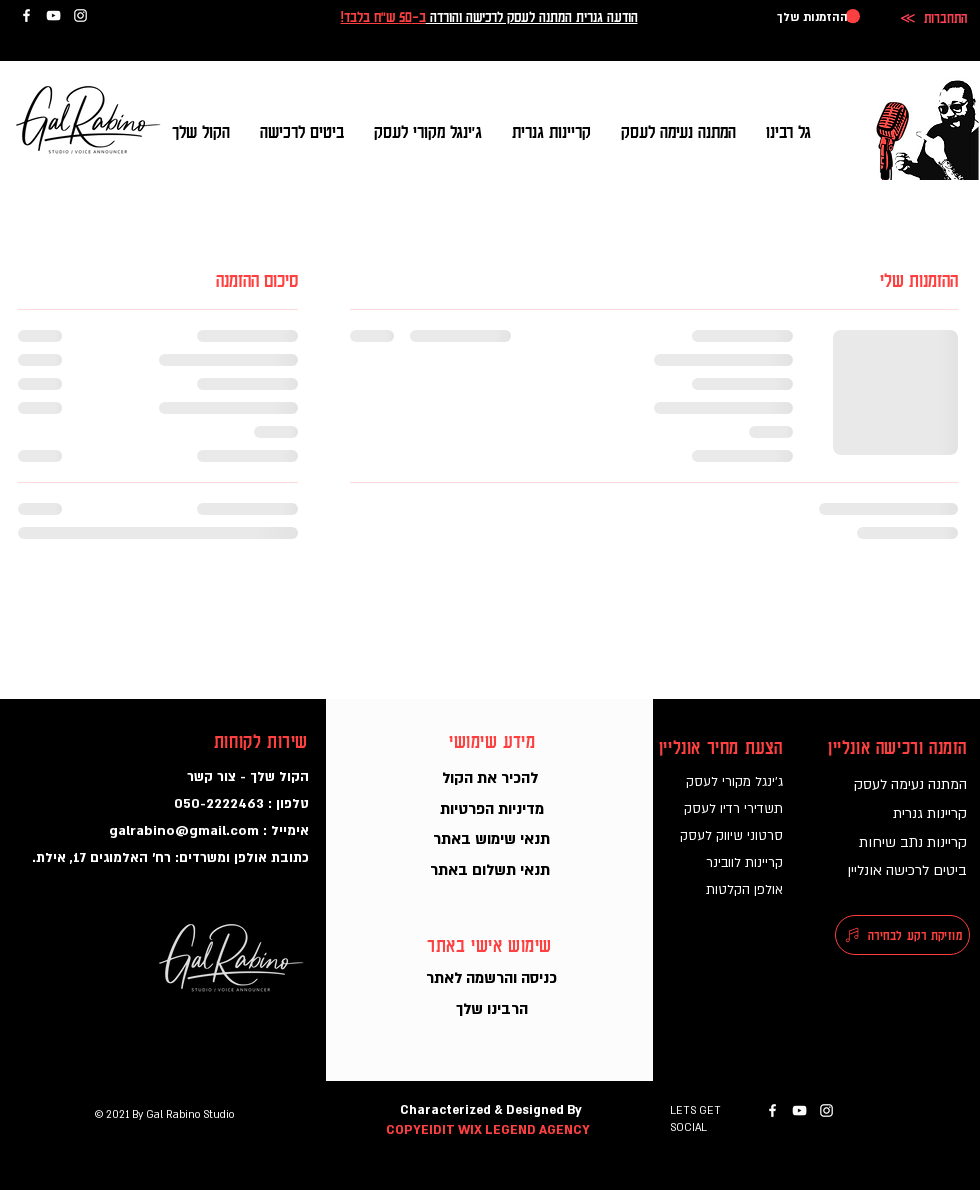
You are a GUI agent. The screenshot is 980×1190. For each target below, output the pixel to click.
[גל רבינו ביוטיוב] (53, 15)
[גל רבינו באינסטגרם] (80, 15)
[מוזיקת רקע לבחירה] (902, 935)
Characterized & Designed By (491, 1110)
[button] (818, 16)
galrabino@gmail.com (184, 831)
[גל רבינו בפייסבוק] (26, 15)
